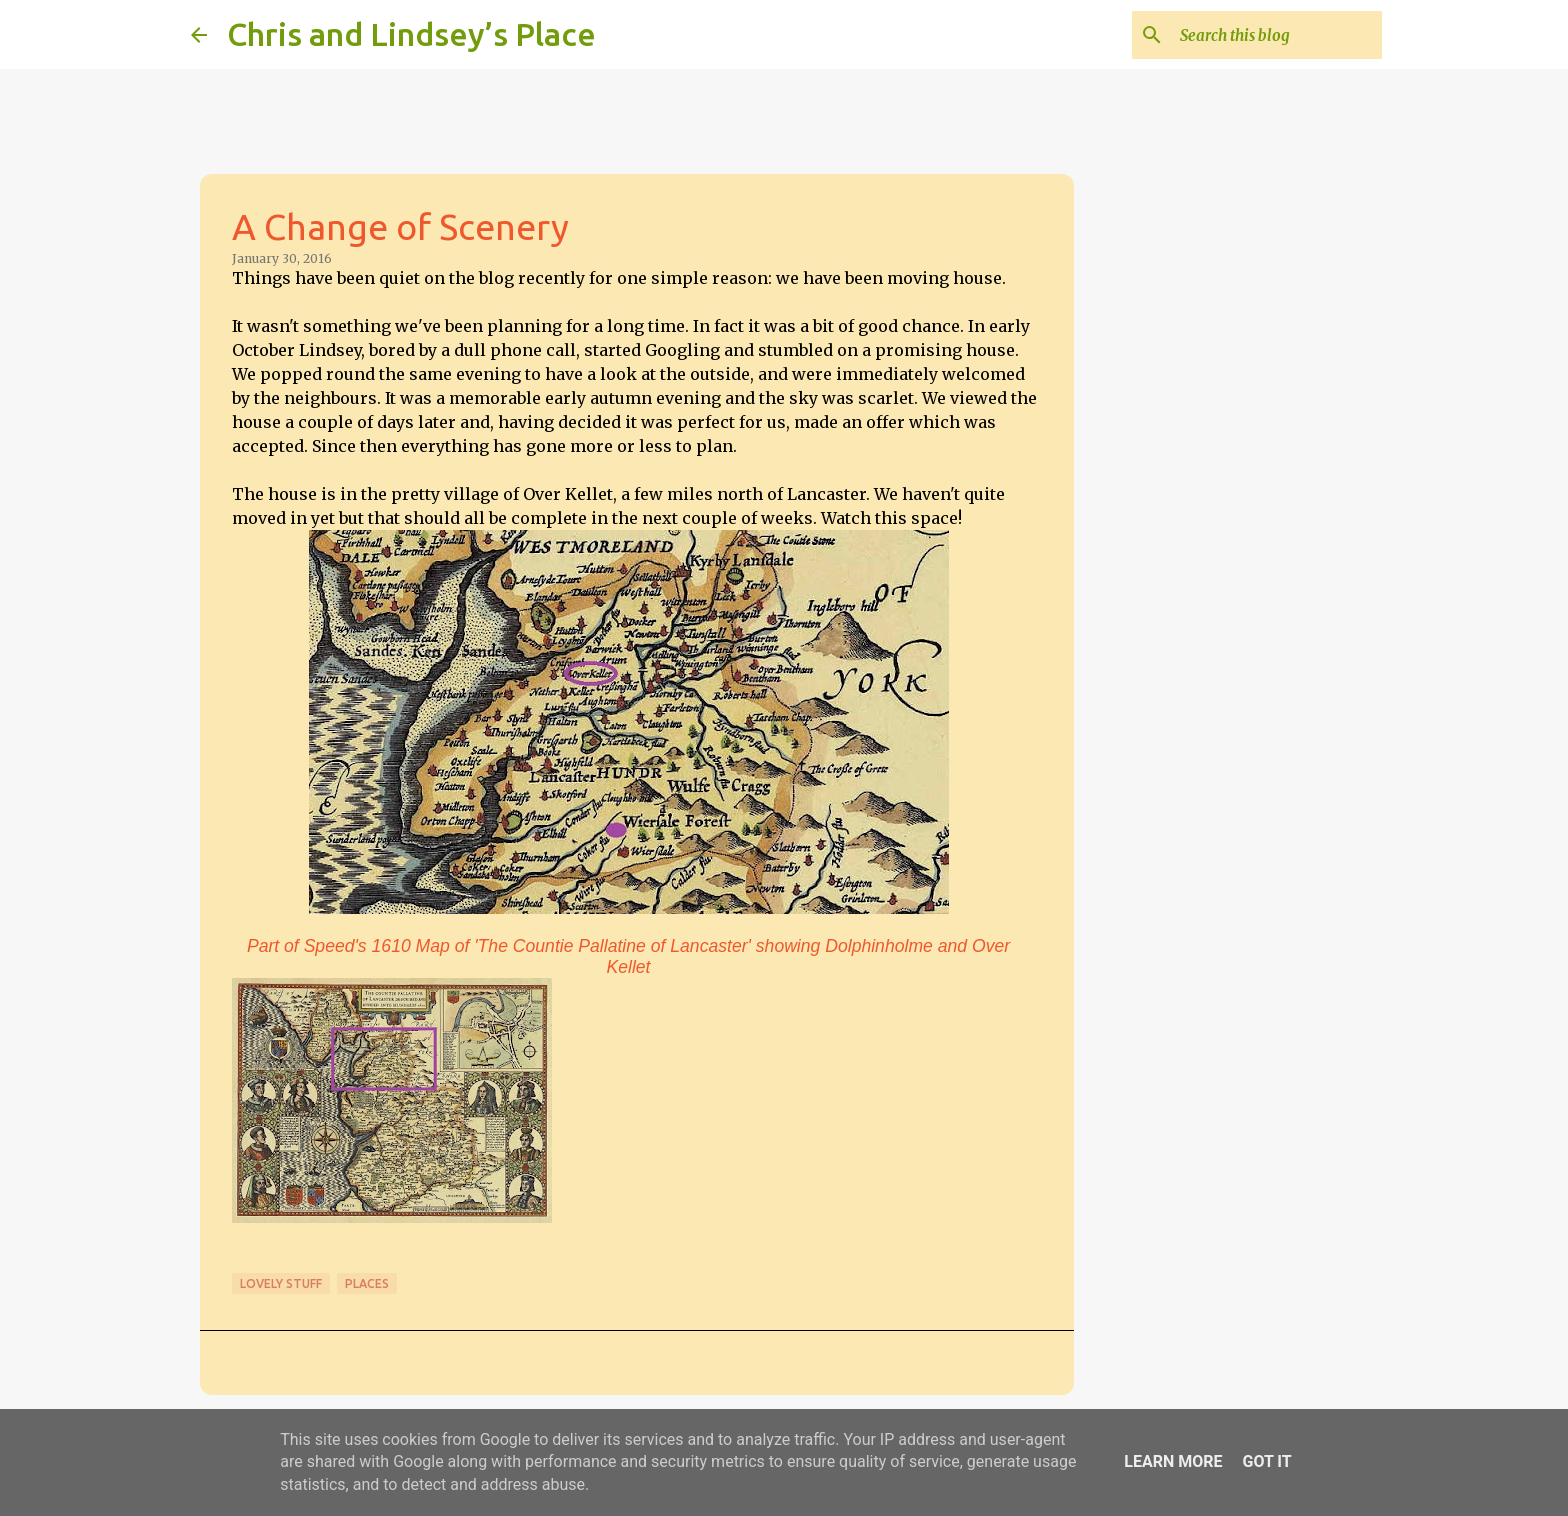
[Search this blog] (1277, 35)
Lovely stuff (281, 1283)
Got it (1266, 1461)
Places (367, 1283)
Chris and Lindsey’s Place (411, 34)
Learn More (1173, 1461)
